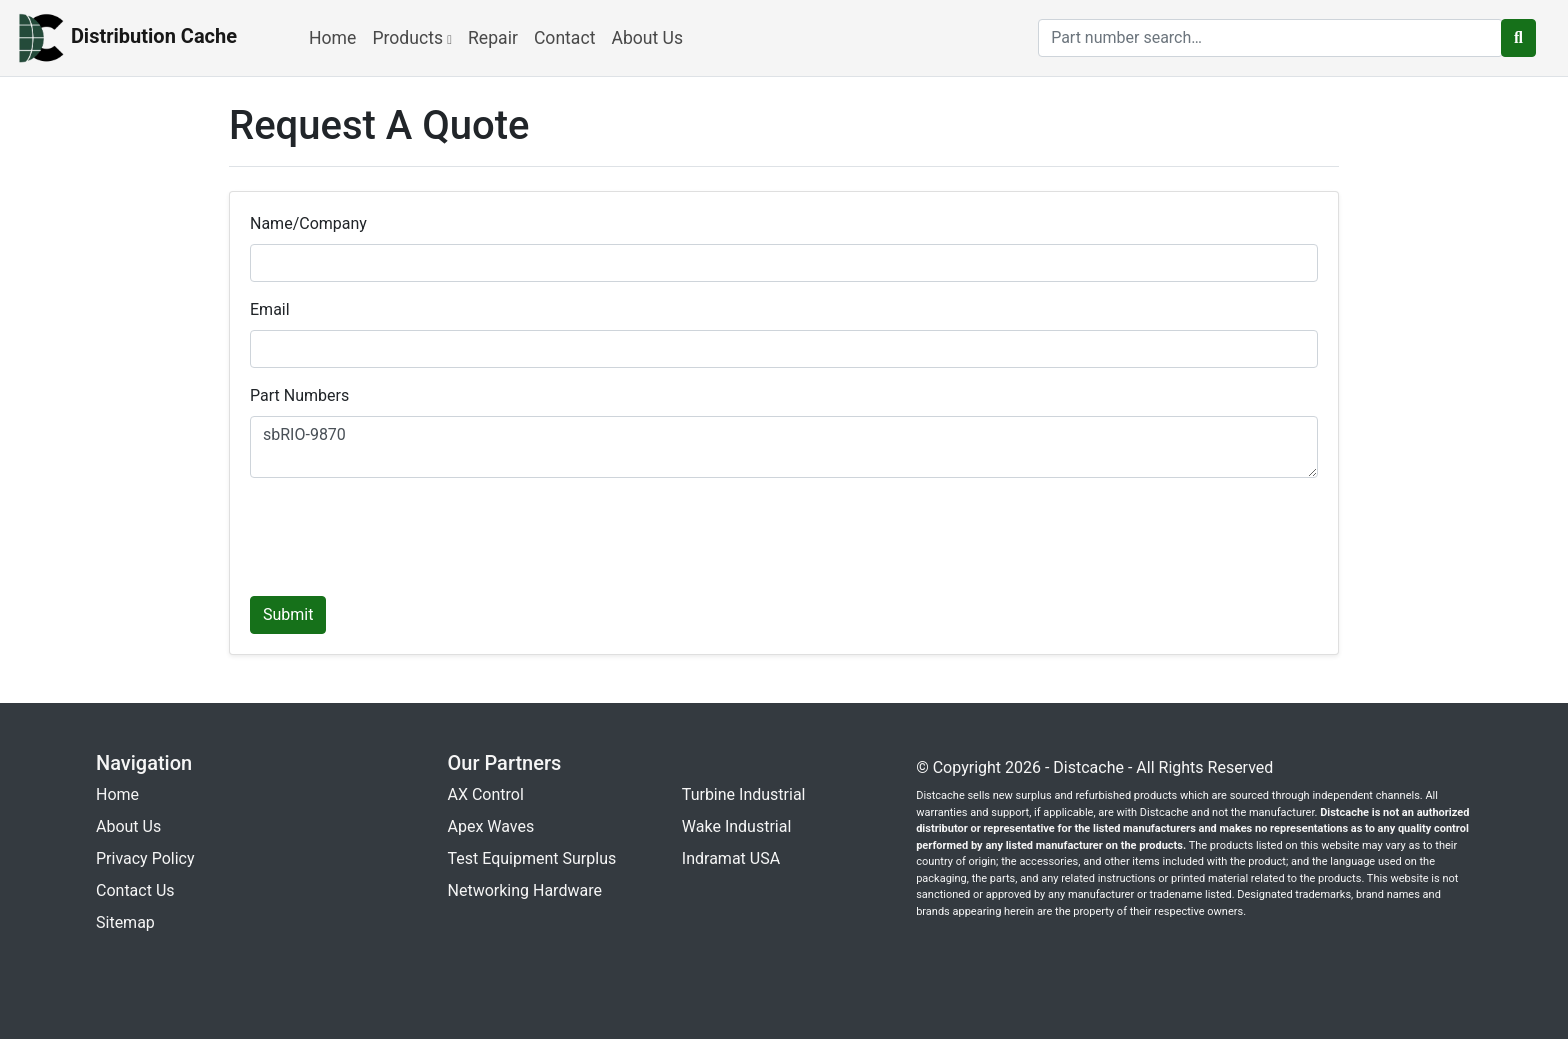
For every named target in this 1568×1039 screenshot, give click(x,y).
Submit (288, 614)
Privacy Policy (145, 858)
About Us (647, 38)
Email (270, 309)
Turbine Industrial (744, 794)
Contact (565, 38)
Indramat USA (731, 858)
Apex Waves (491, 826)
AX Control (486, 794)
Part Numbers (299, 395)
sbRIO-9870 (784, 447)
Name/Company (308, 223)
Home (332, 38)
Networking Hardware (525, 890)
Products (412, 38)
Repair (493, 38)
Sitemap (125, 922)
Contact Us (135, 890)
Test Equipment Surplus (532, 858)
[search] (1270, 38)
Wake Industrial (736, 826)
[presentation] (402, 533)
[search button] (1518, 38)
